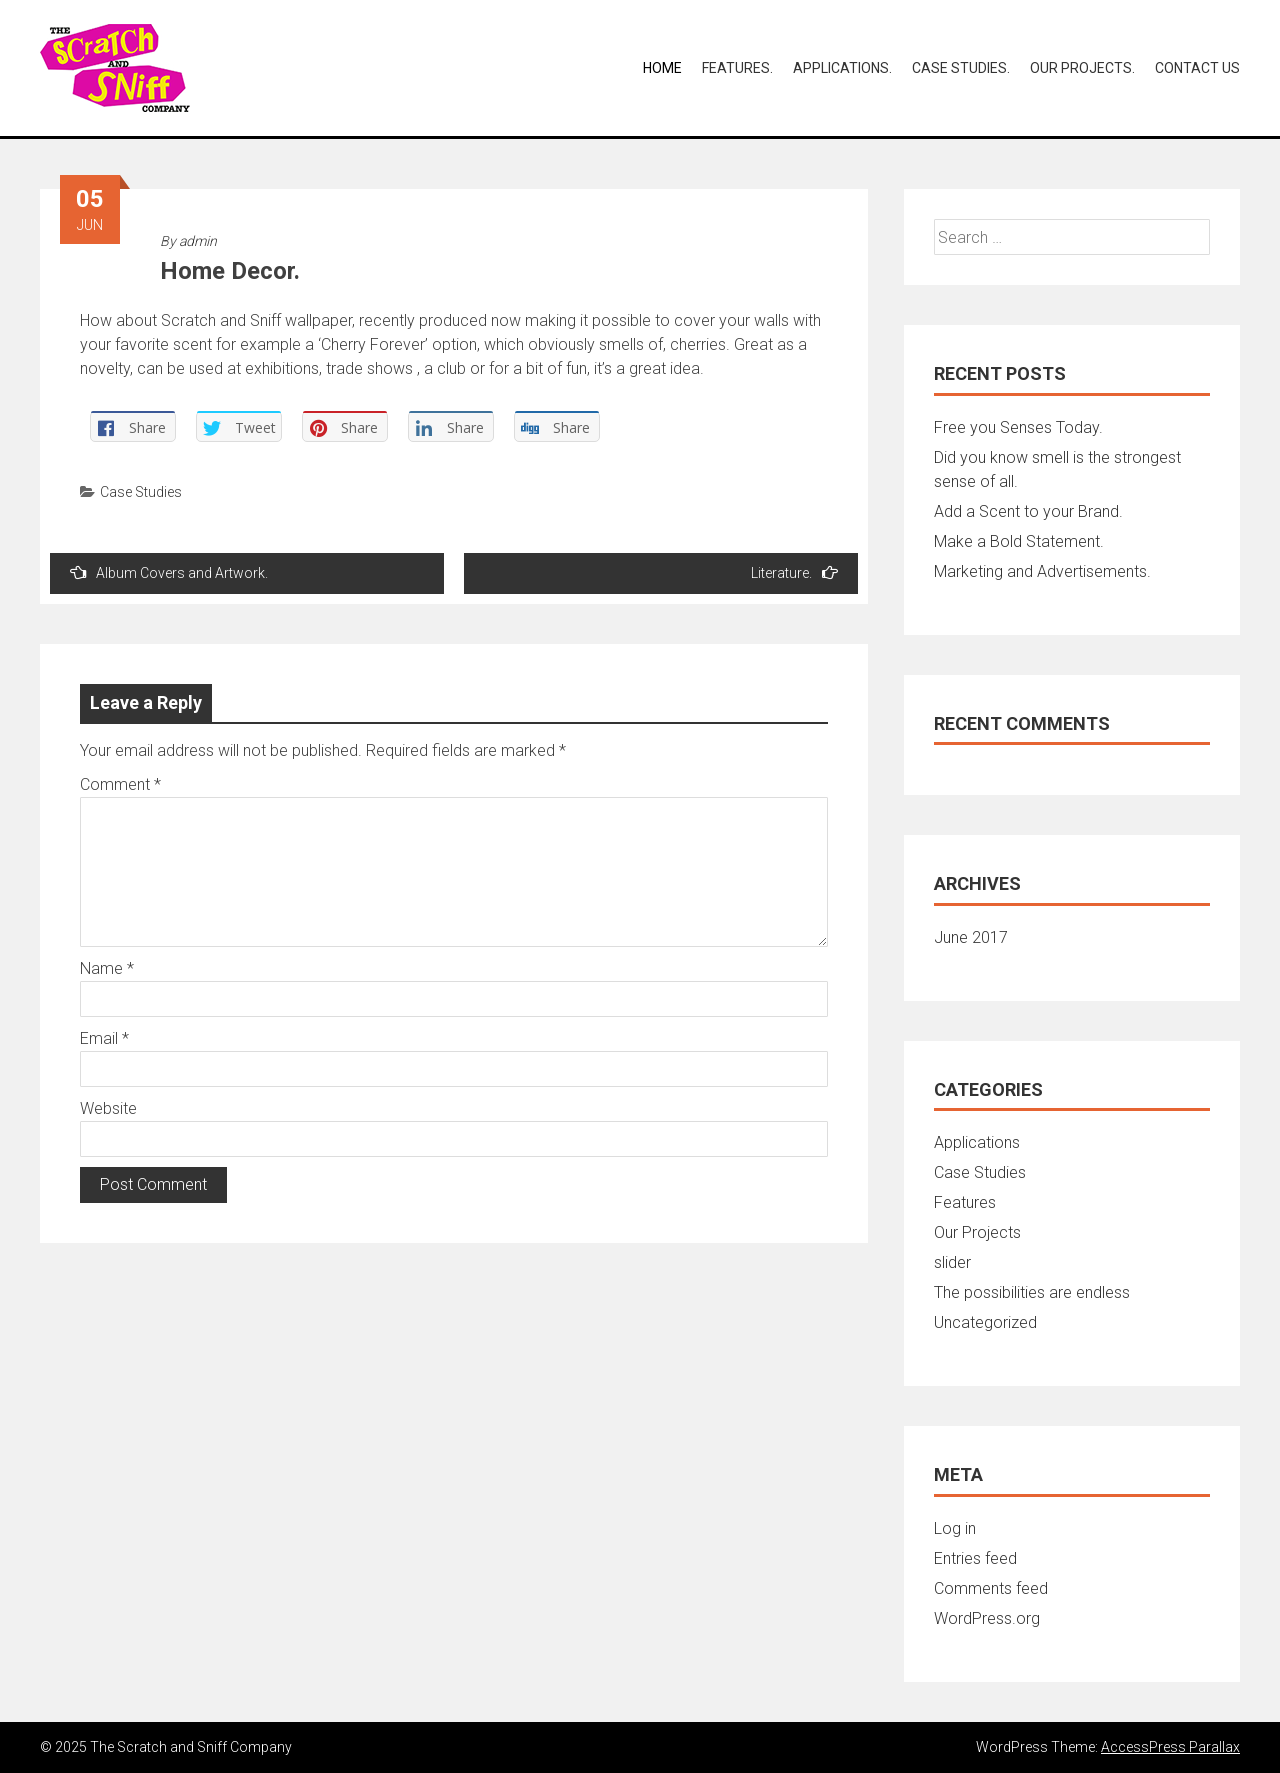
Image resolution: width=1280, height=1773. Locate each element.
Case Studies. (961, 68)
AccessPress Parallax (1170, 1747)
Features (965, 1202)
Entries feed (975, 1558)
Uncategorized (985, 1322)
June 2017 (971, 937)
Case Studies (141, 492)
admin (198, 241)
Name (107, 968)
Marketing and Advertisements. (1042, 571)
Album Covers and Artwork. (169, 572)
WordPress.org (987, 1618)
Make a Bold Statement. (1019, 541)
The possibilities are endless (1032, 1292)
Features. (737, 68)
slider (952, 1262)
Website (108, 1108)
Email (104, 1038)
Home (662, 68)
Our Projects (977, 1232)
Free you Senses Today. (1018, 427)
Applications (977, 1142)
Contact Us (1197, 68)
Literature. (794, 572)
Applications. (842, 68)
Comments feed (991, 1588)
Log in (955, 1528)
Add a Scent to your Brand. (1028, 511)
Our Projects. (1082, 68)
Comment (120, 784)
